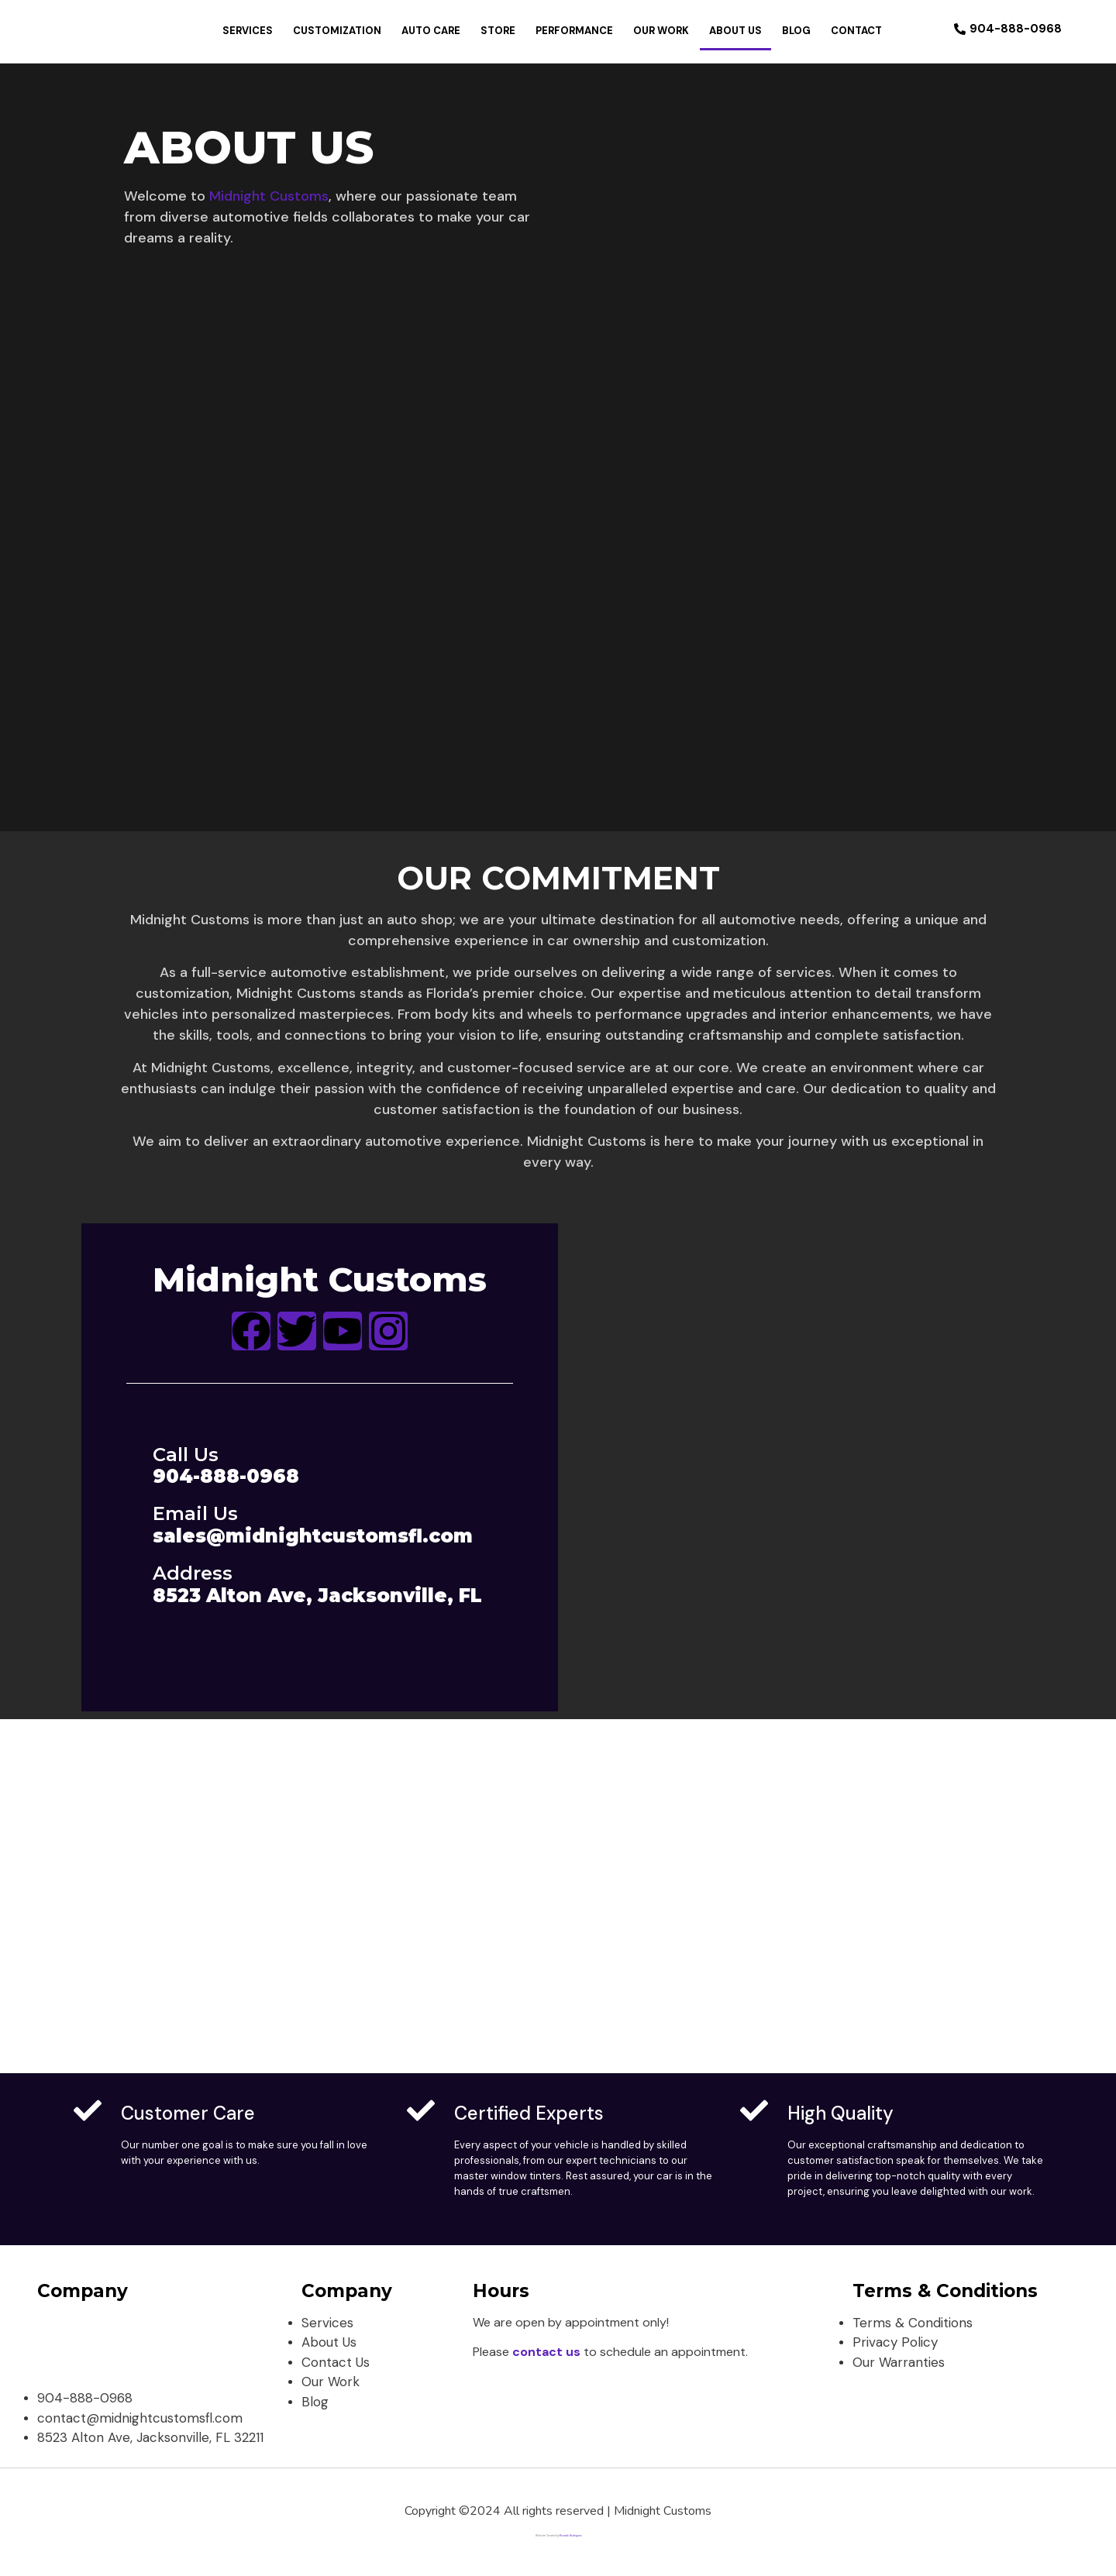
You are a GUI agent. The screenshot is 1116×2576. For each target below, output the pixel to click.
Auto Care (430, 30)
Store (497, 30)
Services (247, 30)
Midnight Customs (269, 196)
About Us (735, 30)
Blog (796, 30)
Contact (856, 30)
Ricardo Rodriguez (570, 2535)
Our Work (661, 30)
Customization (337, 30)
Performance (574, 30)
